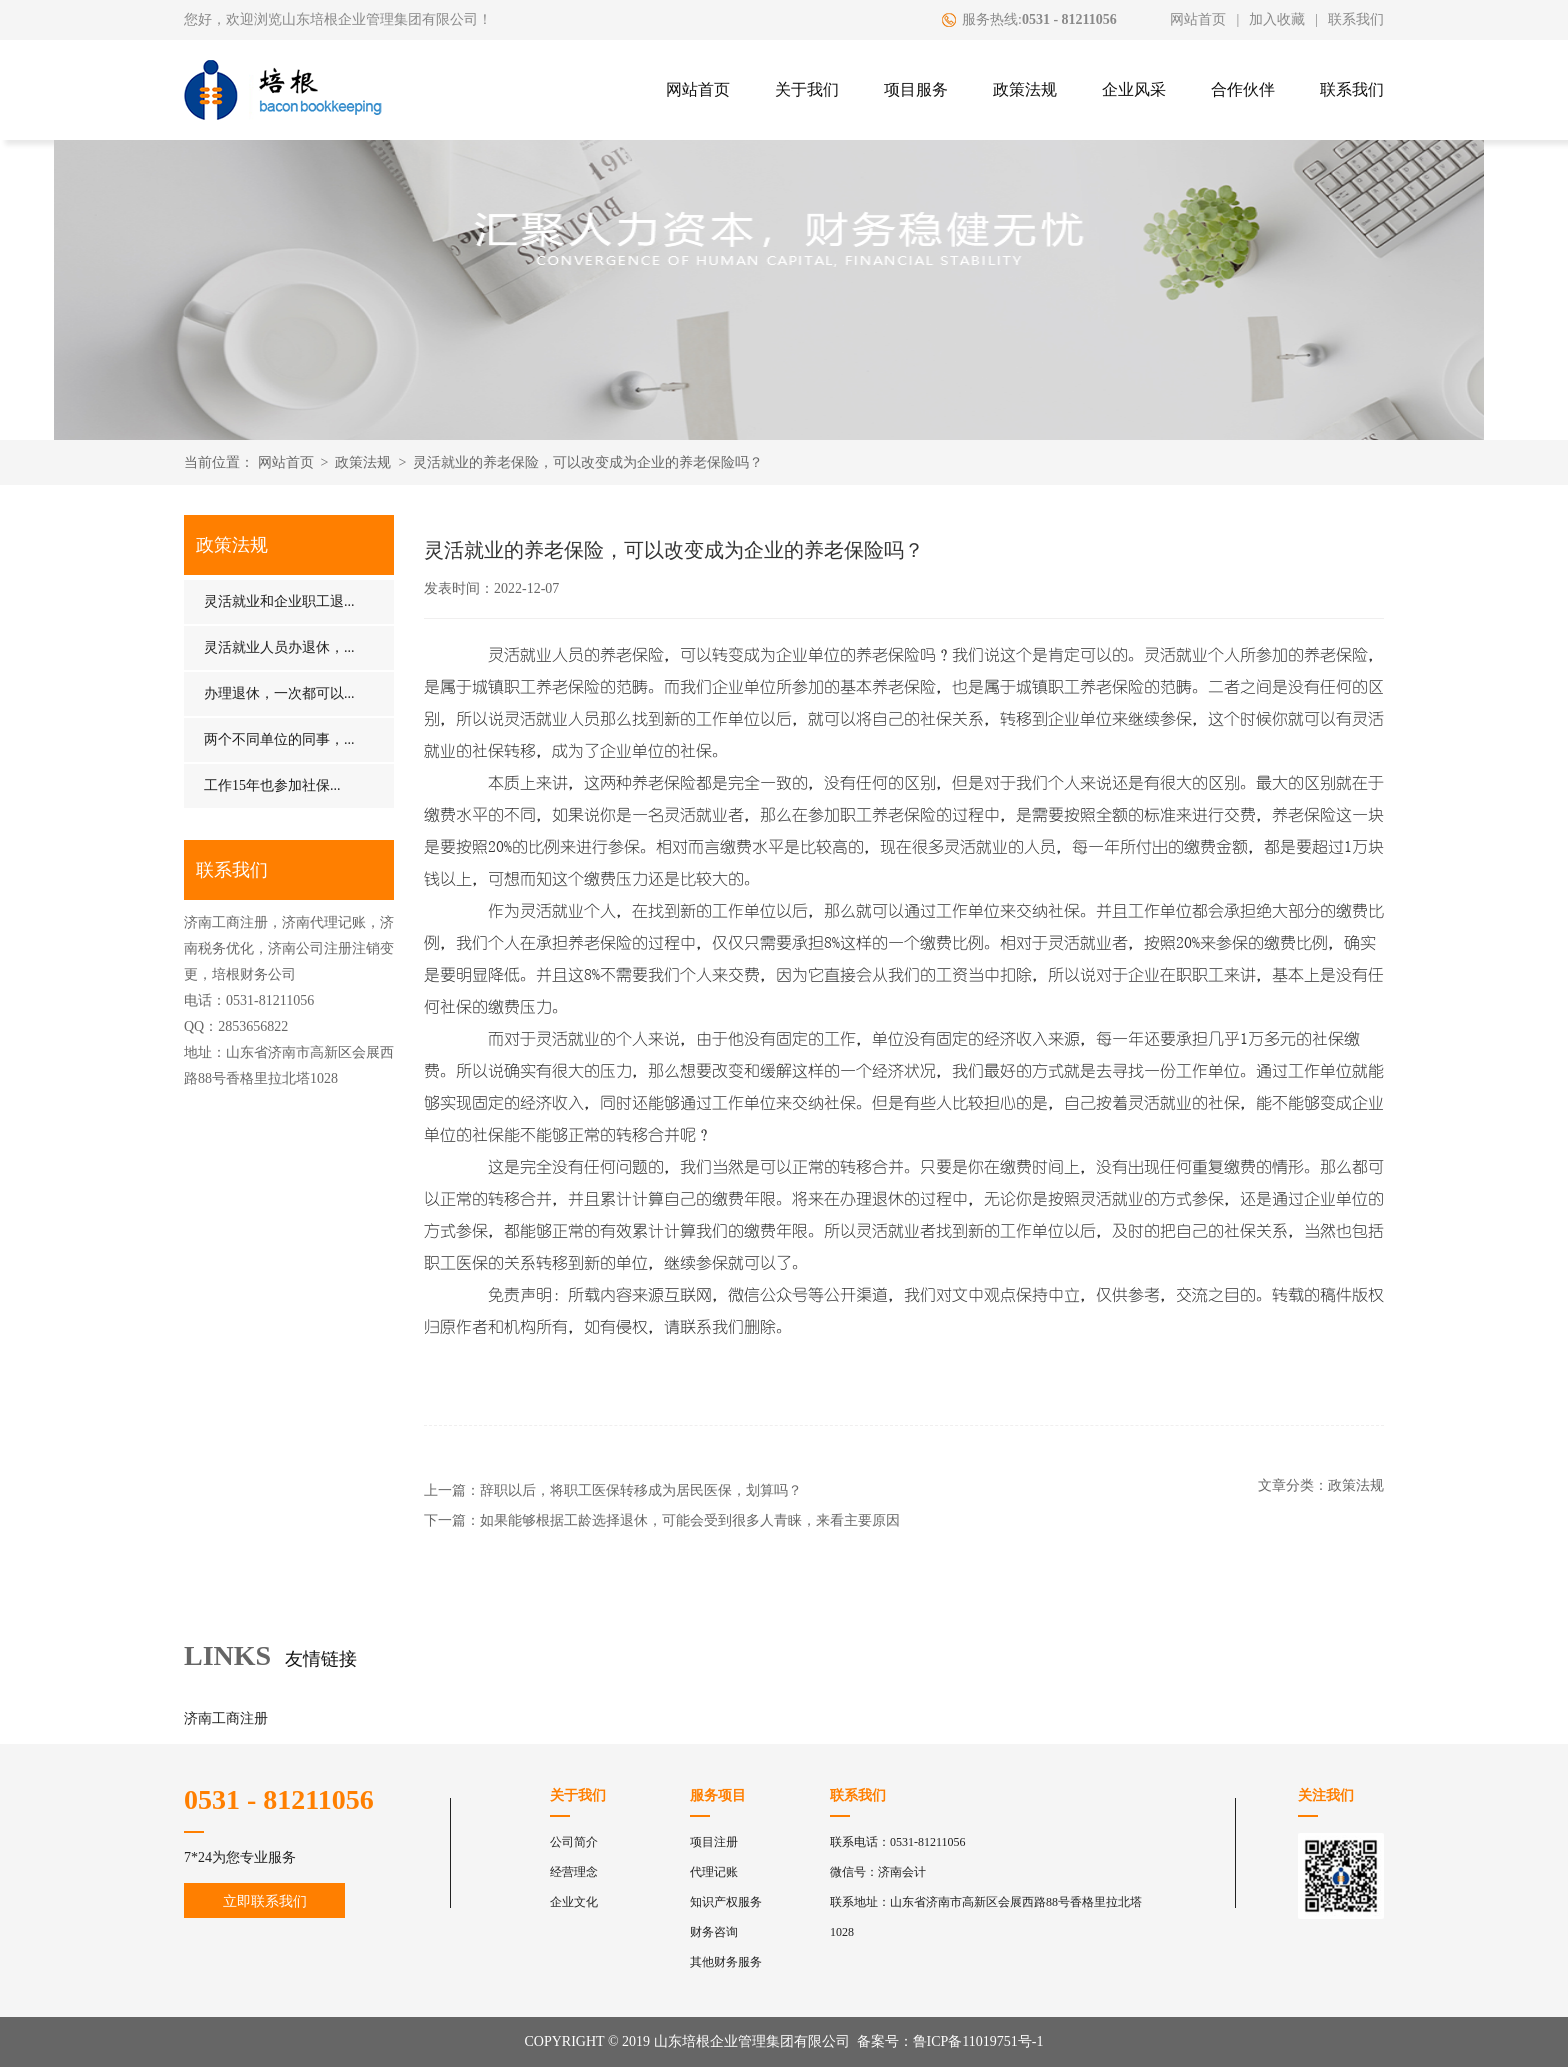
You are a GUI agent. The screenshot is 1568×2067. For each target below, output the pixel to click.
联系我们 (1356, 19)
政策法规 (1025, 89)
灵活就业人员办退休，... (279, 647)
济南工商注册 (226, 1718)
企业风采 (1134, 89)
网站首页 (1198, 19)
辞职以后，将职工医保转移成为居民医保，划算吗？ (641, 1490)
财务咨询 (714, 1932)
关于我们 (807, 89)
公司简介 (574, 1842)
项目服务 (916, 89)
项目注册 (714, 1842)
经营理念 (574, 1872)
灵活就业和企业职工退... (279, 601)
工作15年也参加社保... (272, 785)
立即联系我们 (265, 1901)
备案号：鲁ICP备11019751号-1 (950, 2041)
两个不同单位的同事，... (279, 739)
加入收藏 (1277, 19)
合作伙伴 (1243, 89)
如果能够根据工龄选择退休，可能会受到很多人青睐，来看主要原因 (690, 1520)
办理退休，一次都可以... (279, 693)
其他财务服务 (726, 1962)
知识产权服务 (726, 1902)
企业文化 (574, 1902)
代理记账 (714, 1872)
